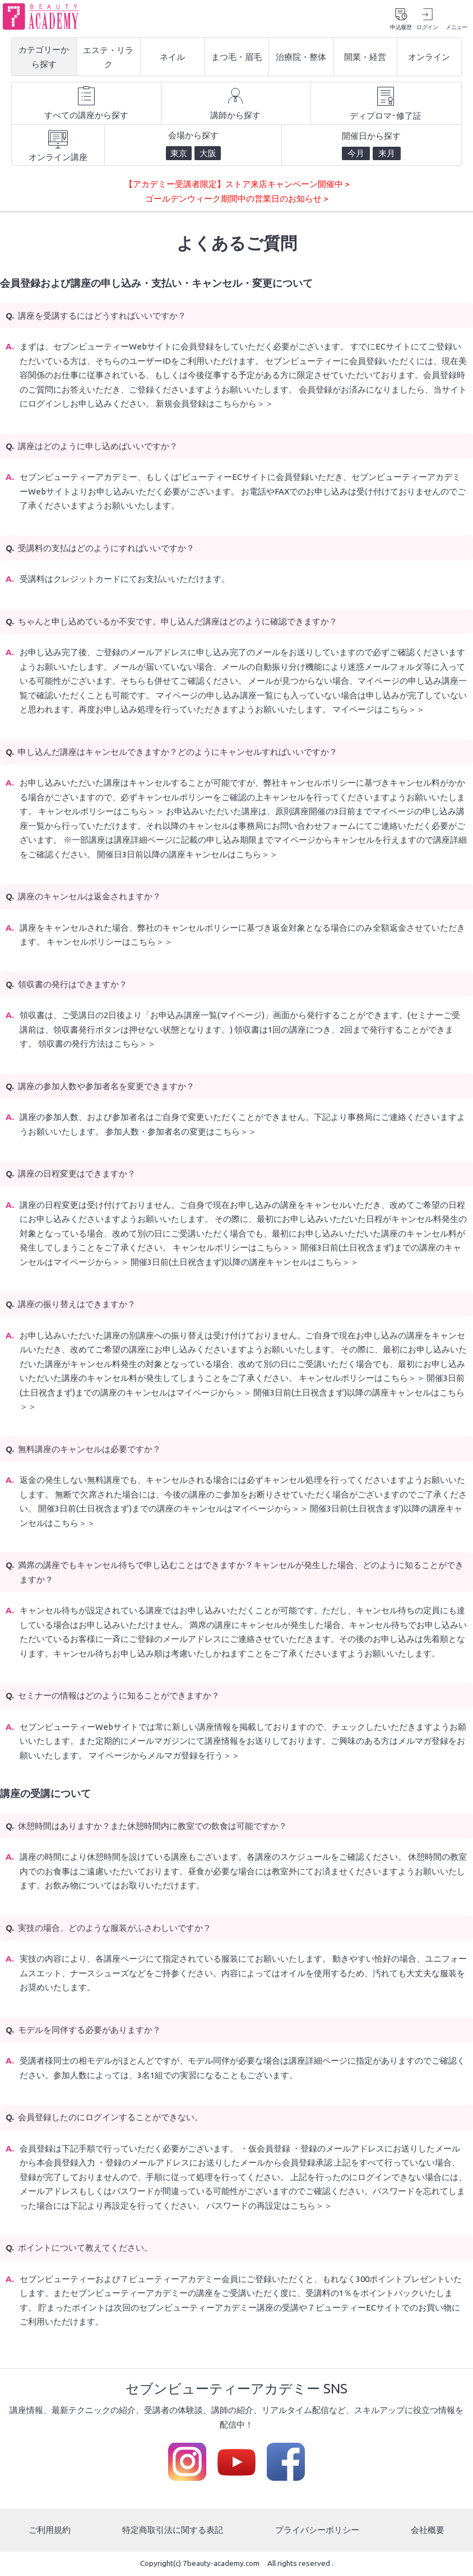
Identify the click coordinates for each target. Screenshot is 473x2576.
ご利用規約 (50, 2530)
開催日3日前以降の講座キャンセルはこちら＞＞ (187, 855)
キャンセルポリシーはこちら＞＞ (101, 812)
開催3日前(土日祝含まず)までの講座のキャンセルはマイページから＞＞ (173, 1509)
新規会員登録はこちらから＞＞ (214, 404)
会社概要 (427, 2530)
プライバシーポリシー (317, 2530)
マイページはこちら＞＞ (378, 710)
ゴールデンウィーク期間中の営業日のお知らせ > (236, 199)
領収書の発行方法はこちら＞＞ (97, 1044)
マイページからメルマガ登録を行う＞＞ (164, 1756)
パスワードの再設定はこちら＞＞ (269, 2206)
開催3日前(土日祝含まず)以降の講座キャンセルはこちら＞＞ (245, 1262)
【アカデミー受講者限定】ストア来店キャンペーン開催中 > (236, 185)
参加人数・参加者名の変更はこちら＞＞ (181, 1132)
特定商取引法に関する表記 (172, 2530)
